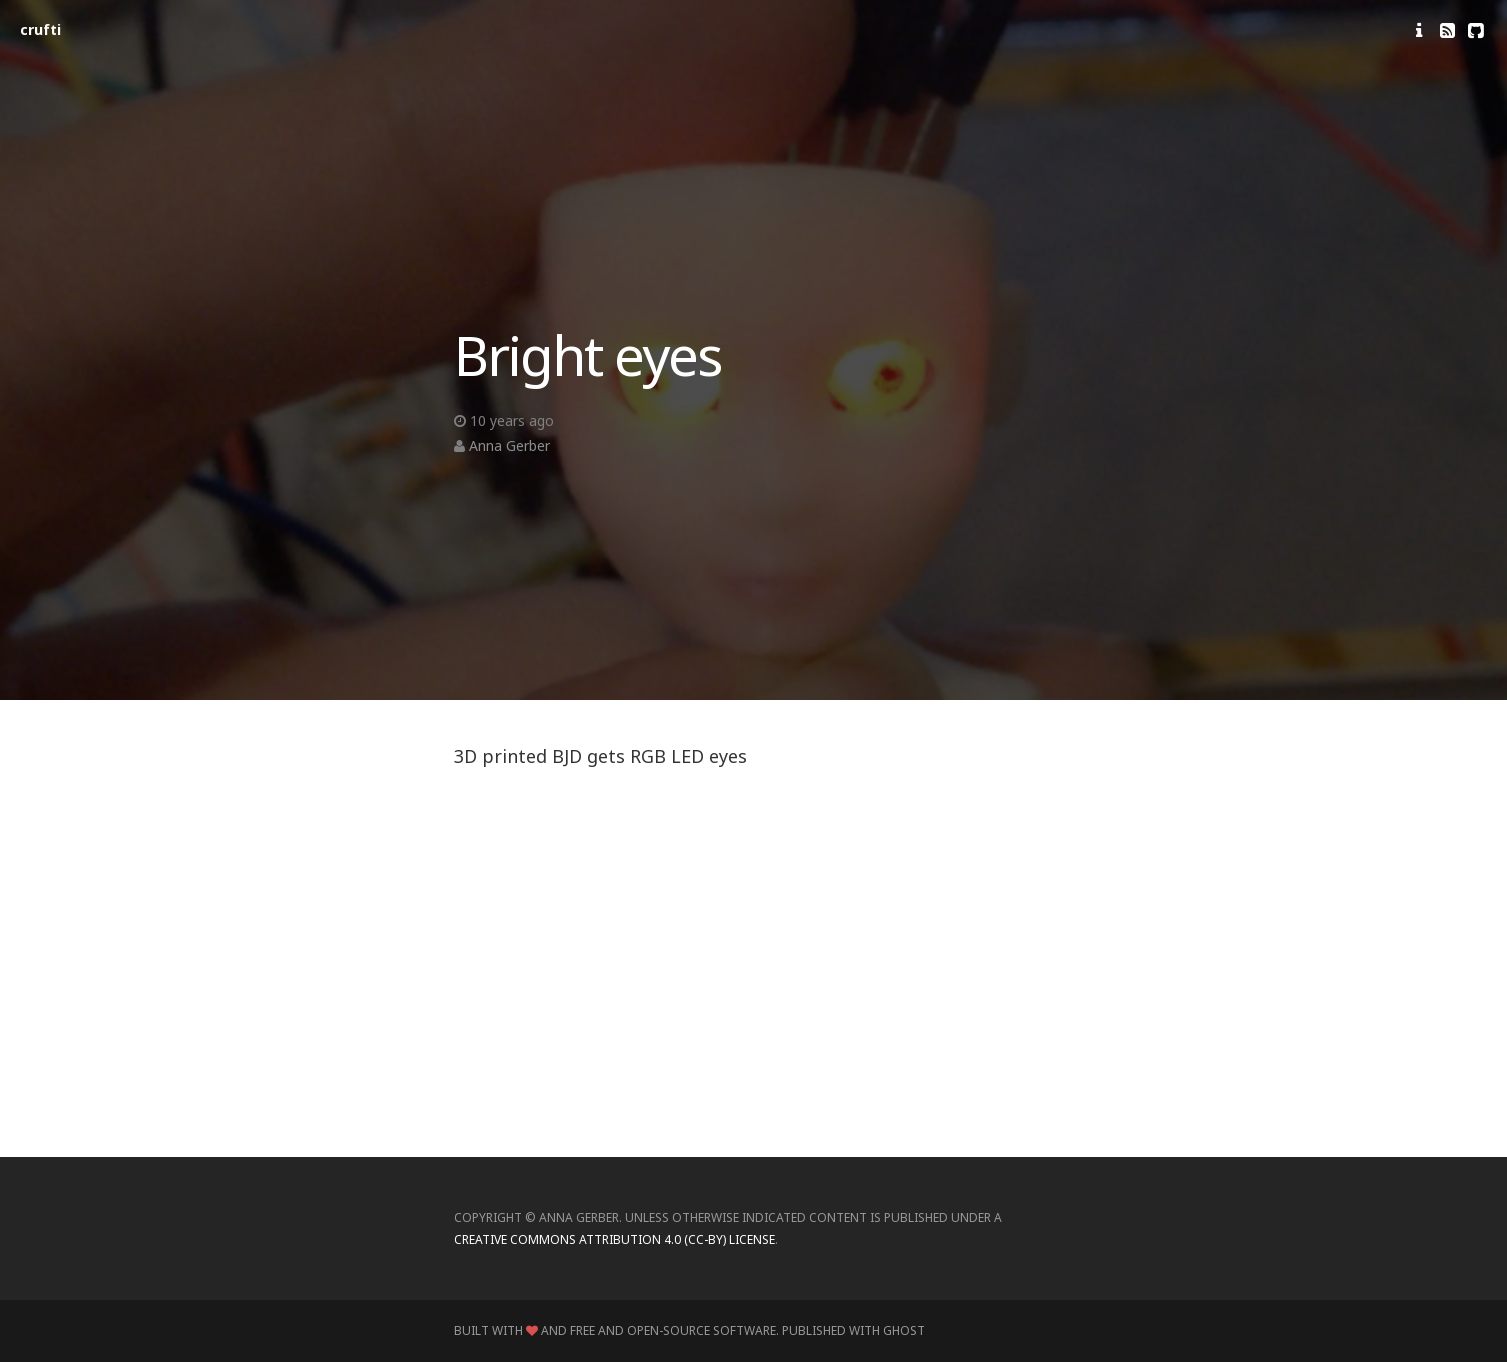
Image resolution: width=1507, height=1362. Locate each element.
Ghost (904, 1330)
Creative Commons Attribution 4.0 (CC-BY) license (614, 1239)
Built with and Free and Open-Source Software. (616, 1330)
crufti (40, 29)
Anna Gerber (509, 445)
